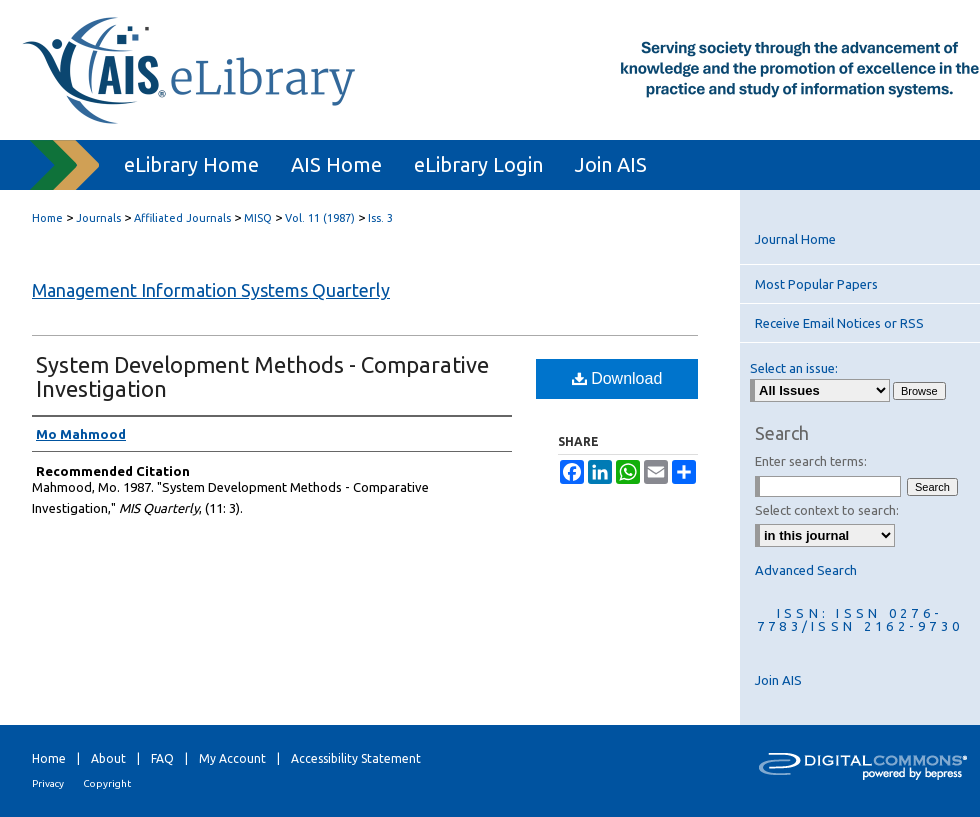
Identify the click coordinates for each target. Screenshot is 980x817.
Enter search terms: (811, 461)
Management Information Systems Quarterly (211, 290)
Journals (98, 218)
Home (47, 218)
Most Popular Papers (816, 284)
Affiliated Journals (182, 218)
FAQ (162, 758)
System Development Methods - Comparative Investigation (262, 376)
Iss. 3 (380, 218)
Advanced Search (806, 570)
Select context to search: (827, 510)
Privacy (48, 783)
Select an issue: (794, 368)
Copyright (107, 783)
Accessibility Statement (356, 758)
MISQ (258, 218)
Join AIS (778, 680)
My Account (232, 758)
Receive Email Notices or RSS (839, 323)
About (108, 758)
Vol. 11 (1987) (320, 218)
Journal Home (795, 239)
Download (617, 378)
